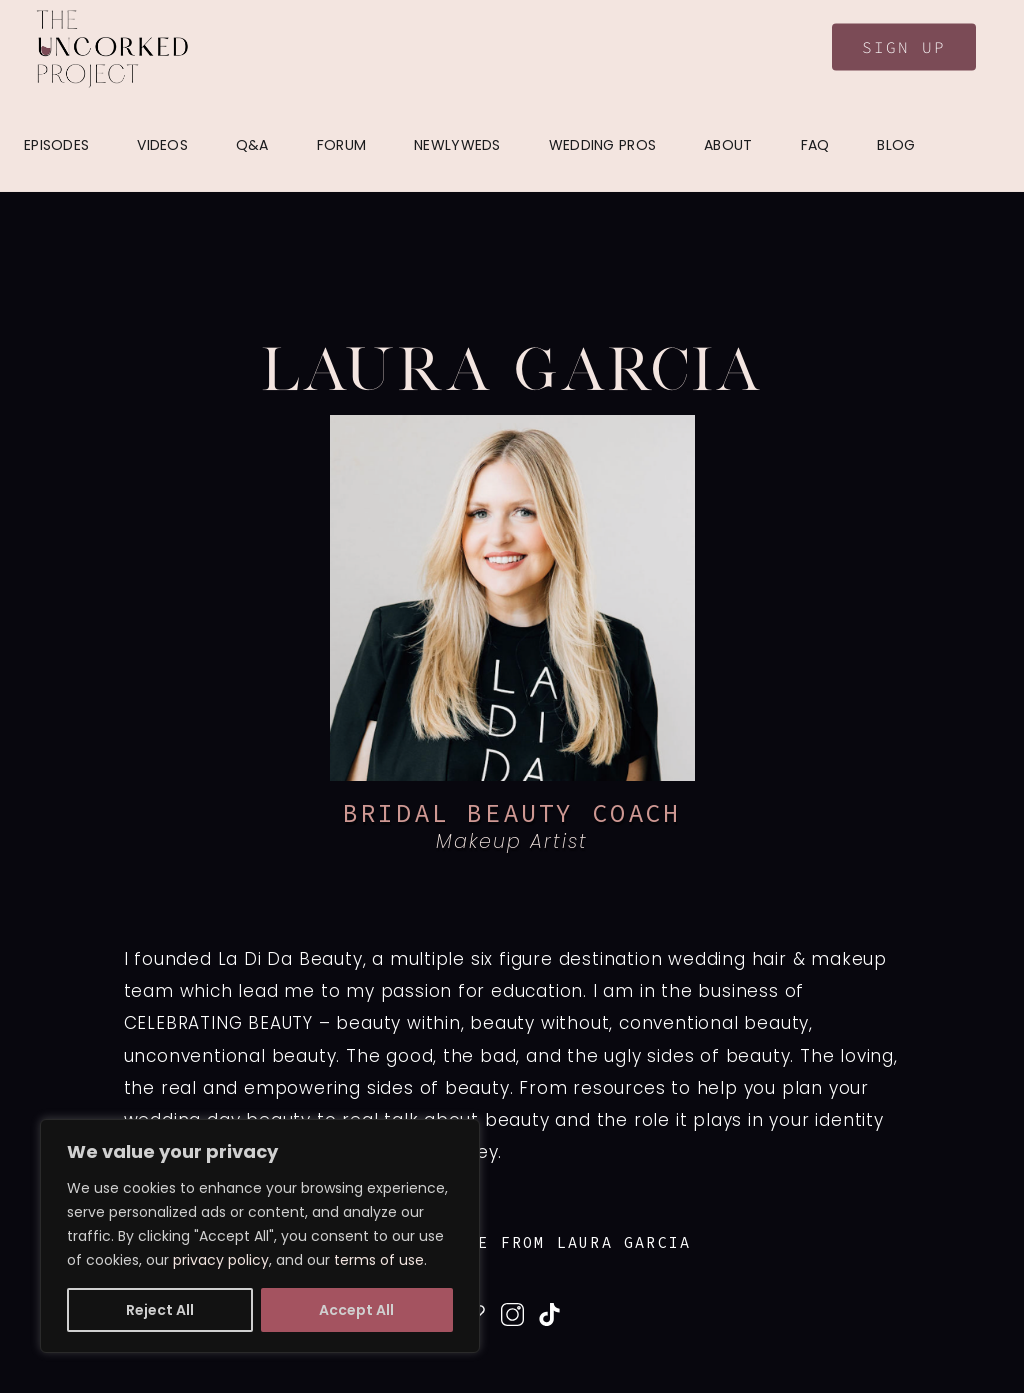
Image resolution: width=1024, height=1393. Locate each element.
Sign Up (904, 47)
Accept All (356, 1310)
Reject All (160, 1310)
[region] (260, 1236)
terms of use (379, 1260)
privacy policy (221, 1260)
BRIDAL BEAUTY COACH (512, 813)
